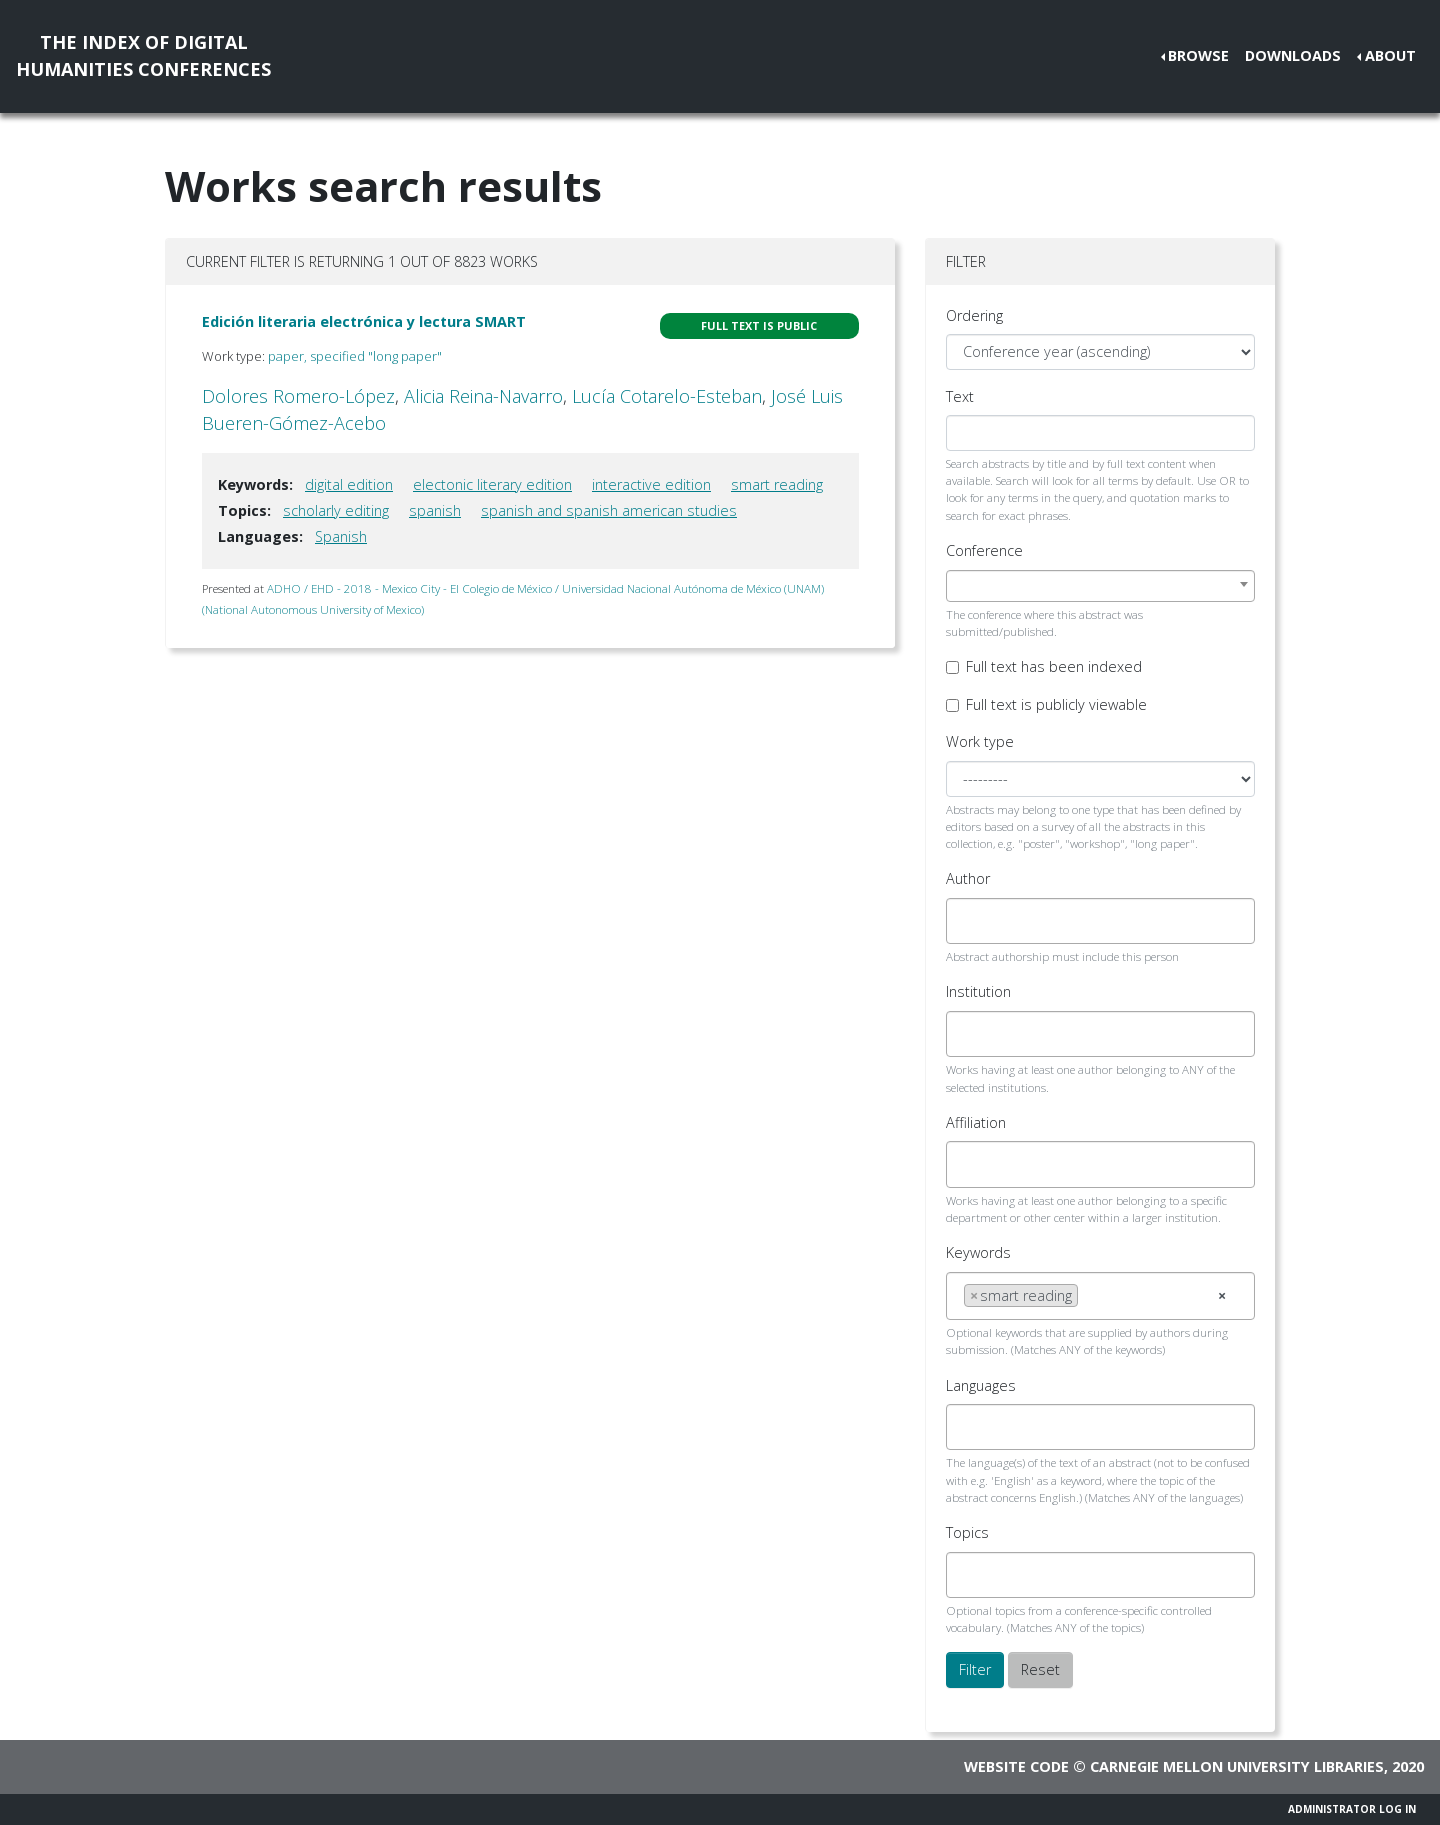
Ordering (974, 315)
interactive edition (651, 484)
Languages (981, 1385)
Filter (975, 1669)
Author (968, 878)
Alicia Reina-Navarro (483, 396)
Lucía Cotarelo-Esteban (667, 396)
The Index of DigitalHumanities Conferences (143, 55)
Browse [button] (1198, 55)
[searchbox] (969, 921)
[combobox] (1100, 586)
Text (960, 396)
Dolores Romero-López (298, 396)
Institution (978, 991)
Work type (980, 741)
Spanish (341, 536)
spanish (435, 510)
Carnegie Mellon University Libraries (1237, 1766)
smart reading (777, 484)
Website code (1016, 1766)
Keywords (978, 1252)
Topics (967, 1532)
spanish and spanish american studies (609, 510)
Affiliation (976, 1122)
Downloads (1293, 55)
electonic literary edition (492, 484)
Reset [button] (1040, 1669)
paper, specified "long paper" (355, 356)
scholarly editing (336, 510)
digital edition (349, 484)
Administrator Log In (1352, 1809)
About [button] (1390, 55)
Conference (984, 550)
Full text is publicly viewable (1056, 704)
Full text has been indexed (1054, 666)
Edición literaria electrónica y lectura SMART (364, 321)
